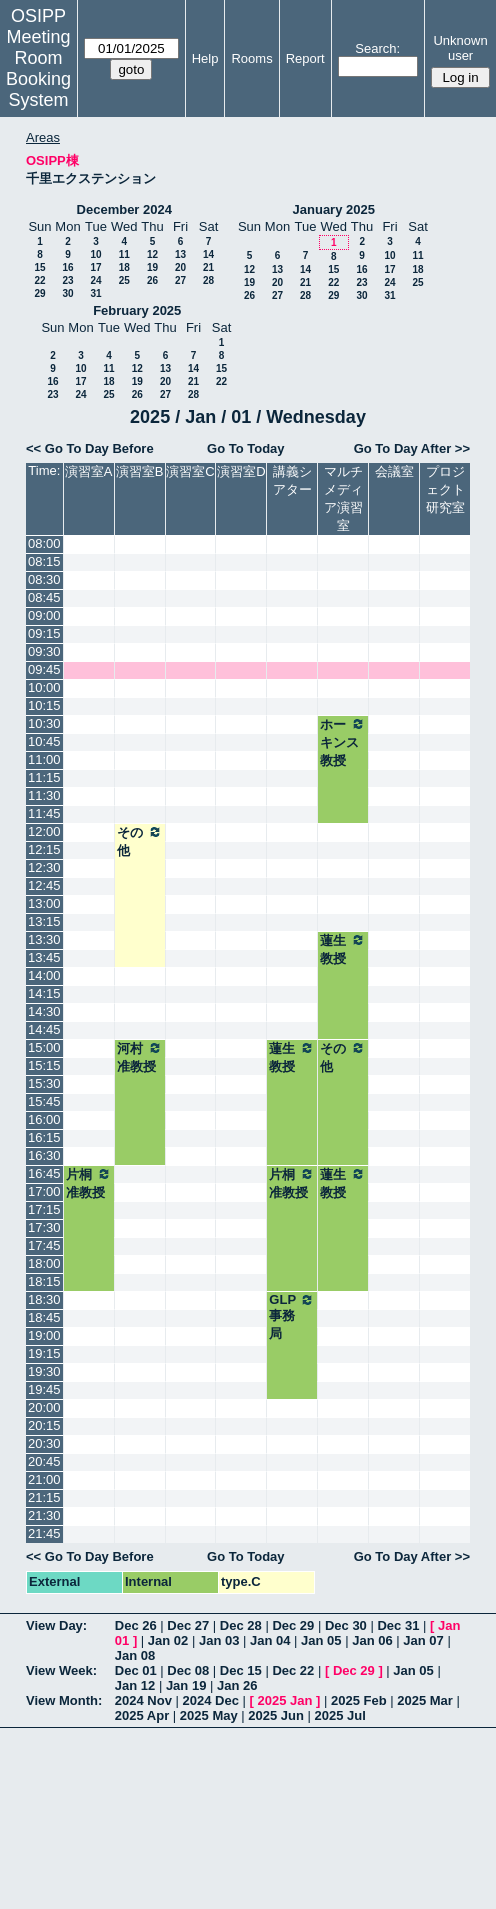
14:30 (44, 1011)
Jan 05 (321, 1640)
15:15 (44, 1065)
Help (205, 58)
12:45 (44, 885)
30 (67, 293)
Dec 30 (346, 1625)
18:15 (44, 1281)
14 (208, 254)
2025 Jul (340, 1715)
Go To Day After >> (412, 448)
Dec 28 (241, 1625)
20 (180, 267)
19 (152, 267)
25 (124, 280)
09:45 (44, 669)
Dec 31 (398, 1625)
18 (124, 267)
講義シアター (292, 480)
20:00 (44, 1407)
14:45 (44, 1029)
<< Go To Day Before (90, 448)
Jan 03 (219, 1640)
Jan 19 (186, 1685)
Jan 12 (135, 1685)
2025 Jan (284, 1700)
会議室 (394, 471)
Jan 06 (372, 1640)
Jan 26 (237, 1685)
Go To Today (246, 448)
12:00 (44, 831)
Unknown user (460, 48)
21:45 (44, 1533)
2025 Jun (276, 1715)
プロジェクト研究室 (445, 489)
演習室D (241, 471)
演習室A (89, 471)
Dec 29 (293, 1625)
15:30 (44, 1083)
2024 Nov (143, 1700)
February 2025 (137, 310)
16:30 (44, 1155)
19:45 (44, 1389)
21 (208, 267)
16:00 (44, 1119)
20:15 (44, 1425)
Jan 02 (168, 1640)
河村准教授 (140, 1057)
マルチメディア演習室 (343, 498)
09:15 (44, 633)
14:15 (44, 993)
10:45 (44, 741)
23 (67, 280)
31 (95, 293)
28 (208, 280)
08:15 (44, 561)
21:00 (44, 1479)
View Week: (61, 1670)
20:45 (44, 1461)
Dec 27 (188, 1625)
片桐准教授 (89, 1183)
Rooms (251, 58)
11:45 (44, 813)
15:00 (44, 1047)
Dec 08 (188, 1670)
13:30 (44, 939)
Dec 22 (293, 1670)
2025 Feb (359, 1700)
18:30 (44, 1299)
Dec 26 (136, 1625)
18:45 (44, 1317)
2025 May (209, 1715)
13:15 (44, 921)
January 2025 (334, 209)
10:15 (44, 705)
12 (152, 254)
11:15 (44, 777)
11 (124, 254)
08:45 (44, 597)
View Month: (64, 1700)
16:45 (44, 1173)
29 (39, 293)
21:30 (44, 1515)
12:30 (44, 867)
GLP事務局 (292, 1316)
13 (180, 254)
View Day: (56, 1625)
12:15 (44, 849)
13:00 (44, 903)
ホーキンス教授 (343, 742)
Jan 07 (423, 1640)
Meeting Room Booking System (38, 68)
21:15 (44, 1497)
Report (305, 58)
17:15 (44, 1209)
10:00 (44, 687)
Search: (377, 48)
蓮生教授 (343, 949)
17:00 (44, 1191)
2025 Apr (142, 1715)
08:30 (44, 579)
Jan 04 (270, 1640)
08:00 (44, 543)
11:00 (44, 759)
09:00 (44, 615)
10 (95, 254)
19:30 (44, 1371)
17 (95, 267)
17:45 (44, 1245)
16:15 (44, 1137)
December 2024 (124, 209)
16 (67, 267)
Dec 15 (241, 1670)
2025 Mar (425, 1700)
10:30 (44, 723)
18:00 (44, 1263)
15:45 (44, 1101)
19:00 (44, 1335)
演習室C (190, 471)
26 (152, 280)
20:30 (44, 1443)
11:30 (44, 795)
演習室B (140, 471)
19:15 (44, 1353)
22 (39, 280)
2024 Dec (211, 1700)
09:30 (44, 651)
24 (95, 280)
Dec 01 (136, 1670)
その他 (140, 841)
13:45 (44, 957)
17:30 (44, 1227)
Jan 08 (135, 1655)
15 (39, 267)
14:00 (44, 975)
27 (180, 280)
